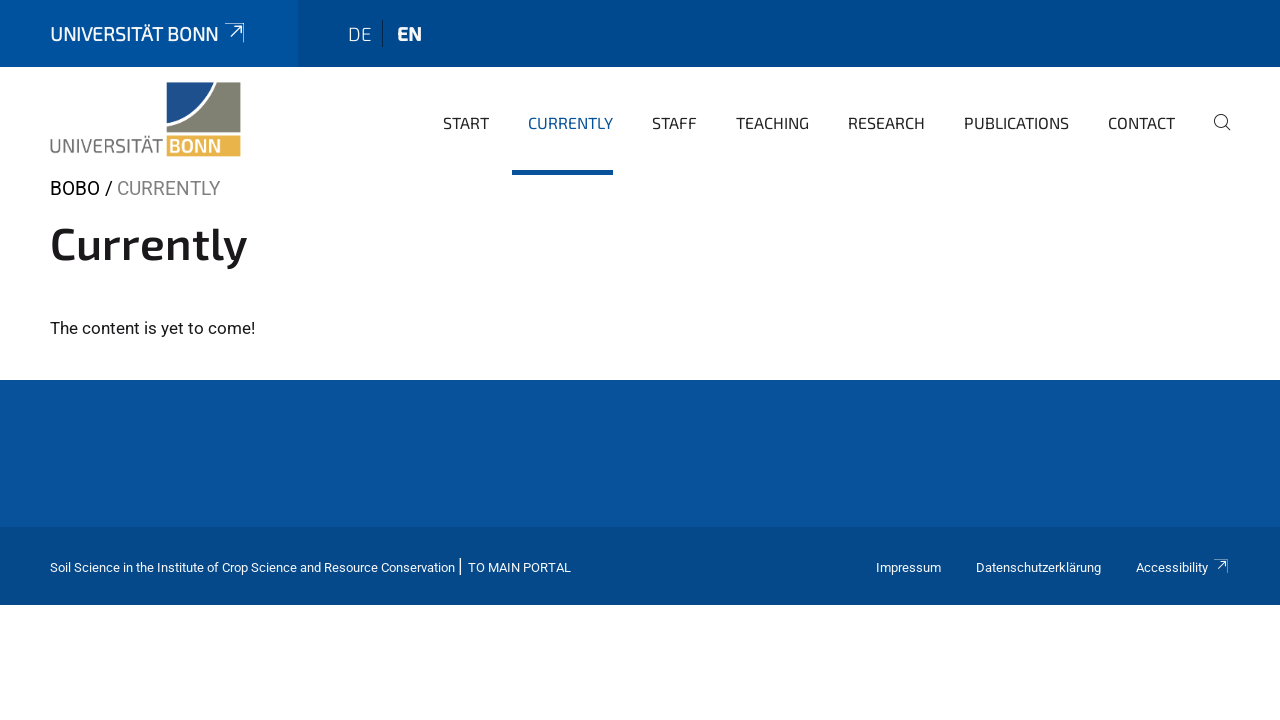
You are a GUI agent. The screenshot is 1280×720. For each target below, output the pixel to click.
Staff (674, 122)
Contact (1141, 122)
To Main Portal (519, 567)
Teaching (772, 122)
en (409, 33)
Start (466, 122)
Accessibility (1183, 567)
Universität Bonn (149, 33)
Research (886, 122)
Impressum (908, 567)
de (360, 33)
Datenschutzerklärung (1038, 567)
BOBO (75, 188)
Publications (1016, 122)
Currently (570, 122)
